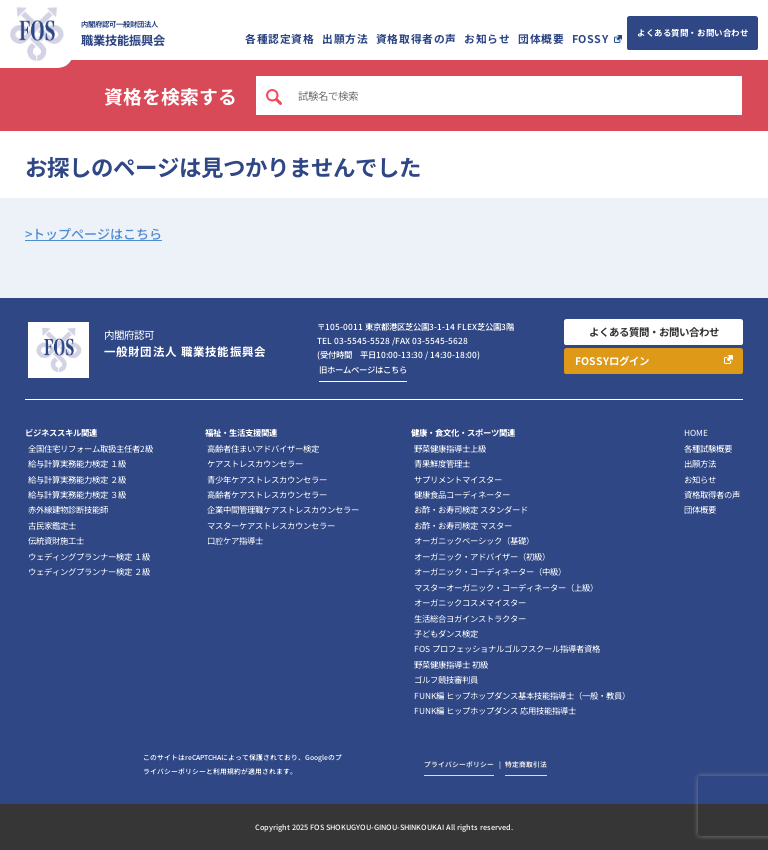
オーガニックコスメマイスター (470, 602)
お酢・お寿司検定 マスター (463, 525)
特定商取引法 (526, 764)
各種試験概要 (708, 448)
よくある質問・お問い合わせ (692, 32)
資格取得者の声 (416, 38)
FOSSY (590, 38)
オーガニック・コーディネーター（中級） (490, 571)
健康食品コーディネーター (462, 494)
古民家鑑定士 (52, 525)
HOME (696, 432)
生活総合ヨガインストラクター (470, 618)
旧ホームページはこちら (363, 369)
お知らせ (487, 38)
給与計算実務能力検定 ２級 (77, 479)
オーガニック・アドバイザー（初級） (482, 556)
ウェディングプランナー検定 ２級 (89, 571)
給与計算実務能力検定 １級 (77, 463)
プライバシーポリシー (459, 764)
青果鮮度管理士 (442, 463)
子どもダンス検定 (446, 633)
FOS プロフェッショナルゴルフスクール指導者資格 (507, 648)
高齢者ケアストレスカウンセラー (267, 494)
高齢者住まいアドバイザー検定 (263, 448)
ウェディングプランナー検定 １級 (89, 556)
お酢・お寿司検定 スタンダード (471, 509)
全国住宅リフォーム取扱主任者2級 (90, 448)
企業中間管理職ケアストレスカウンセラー (283, 509)
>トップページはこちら (93, 233)
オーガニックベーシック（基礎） (474, 540)
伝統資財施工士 (56, 540)
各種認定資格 (279, 38)
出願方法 (345, 38)
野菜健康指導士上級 (450, 448)
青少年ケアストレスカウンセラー (267, 479)
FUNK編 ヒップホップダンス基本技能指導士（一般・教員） (522, 695)
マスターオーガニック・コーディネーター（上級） (506, 587)
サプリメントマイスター (458, 479)
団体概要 (541, 38)
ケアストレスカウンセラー (255, 463)
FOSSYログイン (612, 360)
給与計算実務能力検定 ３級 (77, 494)
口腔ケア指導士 (235, 540)
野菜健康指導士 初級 (451, 664)
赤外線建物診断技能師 (68, 509)
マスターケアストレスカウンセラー (271, 525)
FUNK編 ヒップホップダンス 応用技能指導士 (495, 710)
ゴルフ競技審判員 (446, 679)
